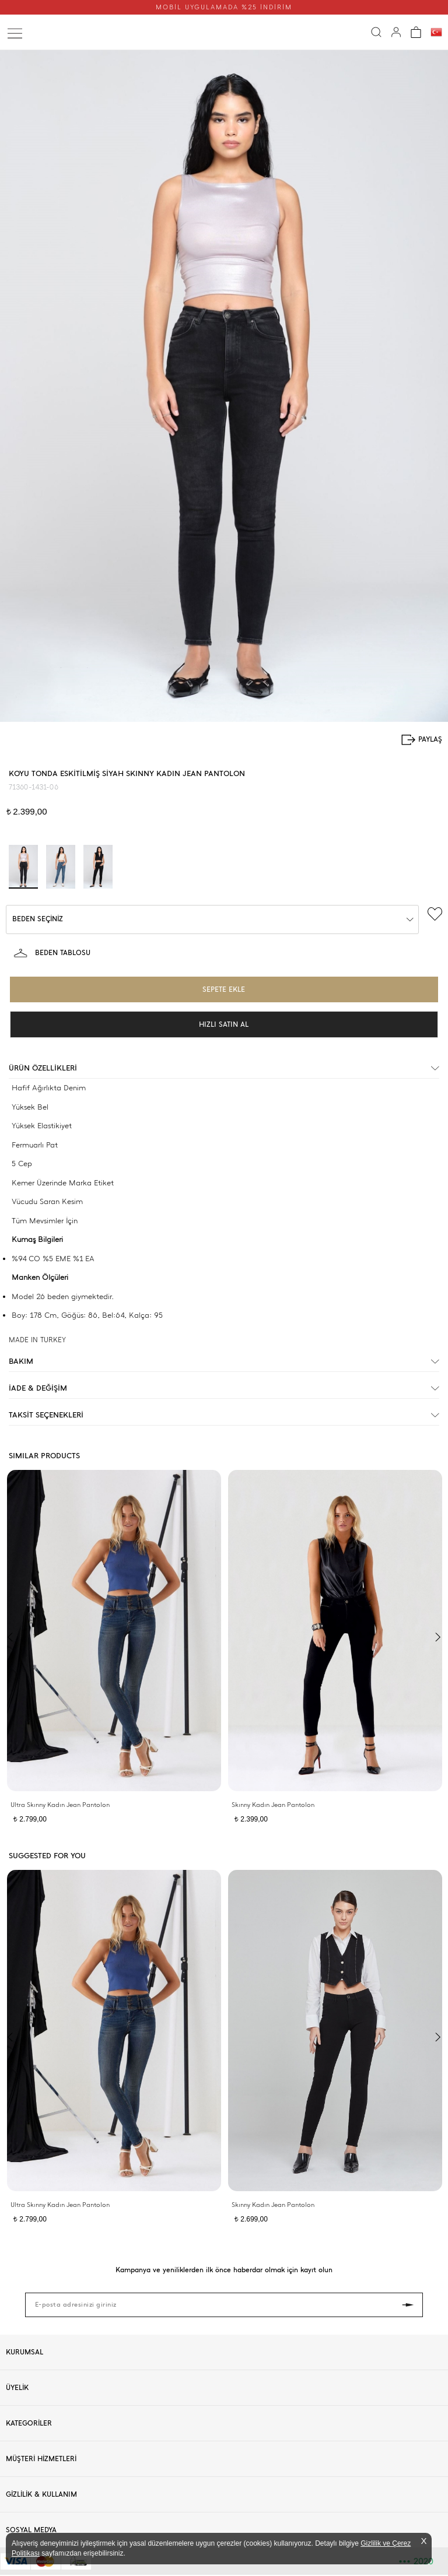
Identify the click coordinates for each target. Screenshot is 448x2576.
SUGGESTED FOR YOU (47, 1855)
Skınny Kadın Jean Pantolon (273, 1805)
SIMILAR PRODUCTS (44, 1455)
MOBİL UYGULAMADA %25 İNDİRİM (224, 7)
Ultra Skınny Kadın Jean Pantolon (60, 1805)
